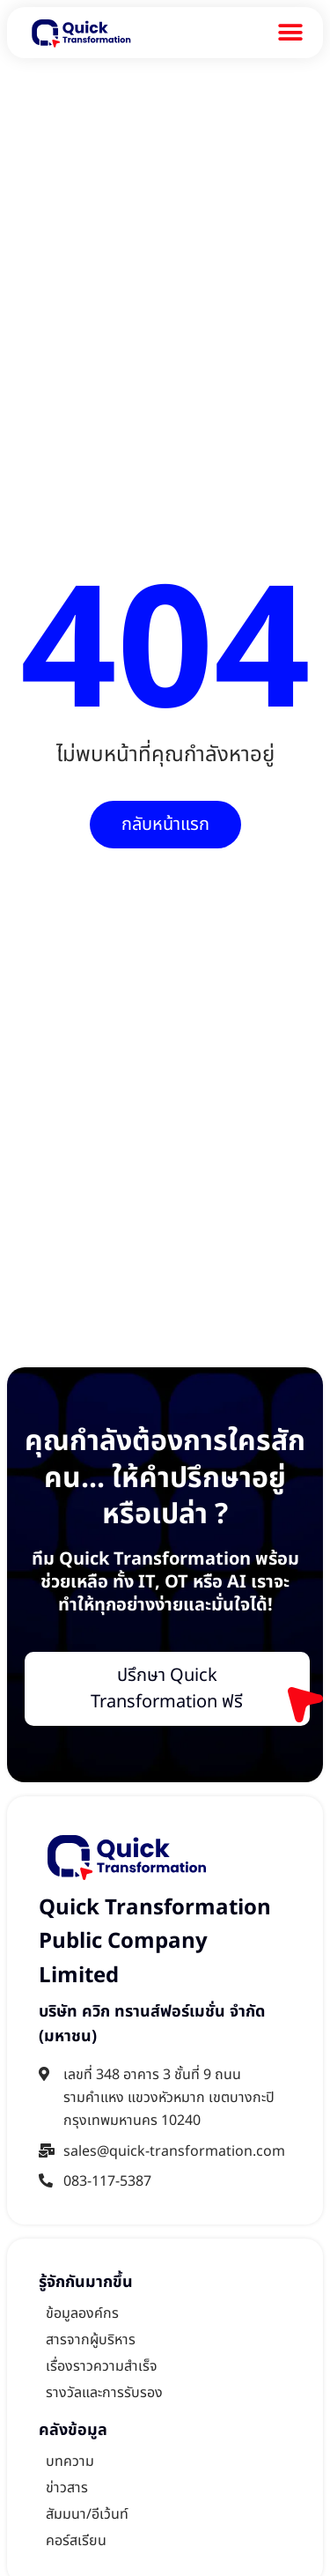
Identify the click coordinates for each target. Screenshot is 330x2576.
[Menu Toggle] (290, 32)
